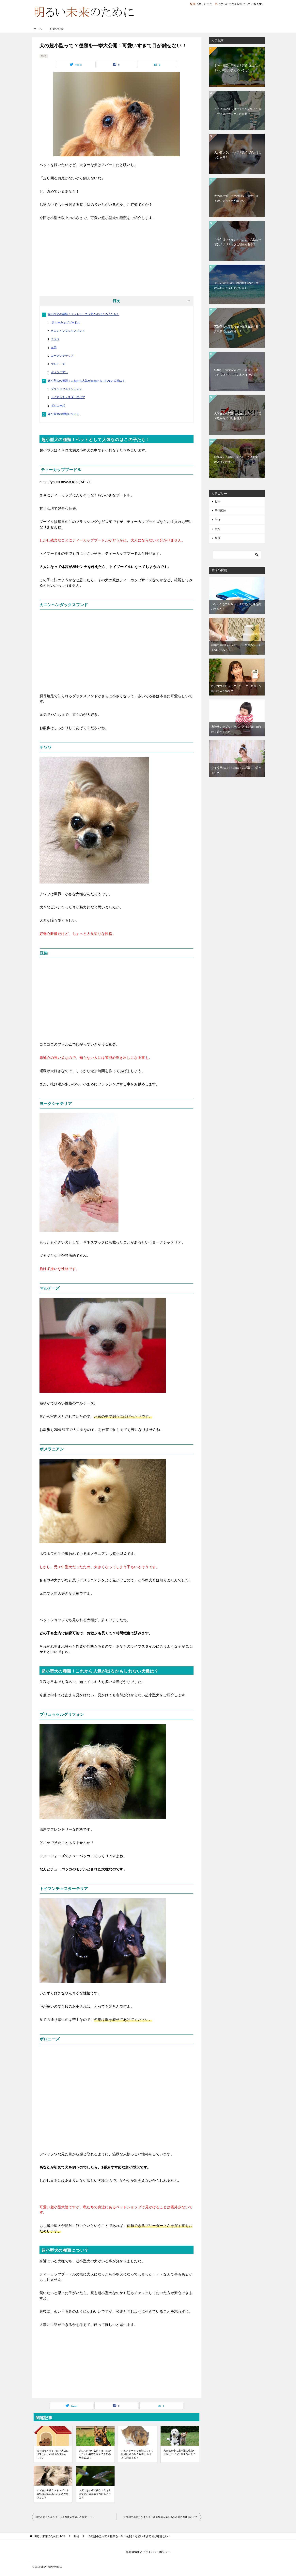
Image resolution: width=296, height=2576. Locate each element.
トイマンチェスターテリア (68, 397)
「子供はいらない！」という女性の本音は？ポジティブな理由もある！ (237, 242)
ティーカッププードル (65, 322)
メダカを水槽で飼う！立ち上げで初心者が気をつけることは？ (95, 2494)
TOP (49, 2536)
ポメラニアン (59, 372)
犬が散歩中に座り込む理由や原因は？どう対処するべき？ (179, 2452)
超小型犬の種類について (63, 413)
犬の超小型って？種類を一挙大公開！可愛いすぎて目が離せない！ (237, 198)
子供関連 (220, 510)
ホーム (38, 28)
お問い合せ (57, 28)
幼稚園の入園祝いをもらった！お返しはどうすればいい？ (237, 459)
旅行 (217, 529)
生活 (217, 538)
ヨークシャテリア (62, 355)
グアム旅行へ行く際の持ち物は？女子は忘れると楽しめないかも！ (237, 285)
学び (217, 519)
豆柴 (54, 347)
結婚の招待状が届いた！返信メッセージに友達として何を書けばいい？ (237, 372)
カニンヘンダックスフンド (68, 330)
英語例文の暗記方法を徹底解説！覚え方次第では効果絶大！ (237, 329)
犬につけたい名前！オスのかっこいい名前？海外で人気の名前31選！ (95, 2454)
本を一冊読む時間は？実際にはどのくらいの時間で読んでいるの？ (237, 68)
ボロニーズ (58, 405)
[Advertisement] (116, 256)
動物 (43, 56)
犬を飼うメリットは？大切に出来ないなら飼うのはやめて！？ (53, 2454)
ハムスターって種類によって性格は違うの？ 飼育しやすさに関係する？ (137, 2454)
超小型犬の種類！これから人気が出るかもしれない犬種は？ (86, 380)
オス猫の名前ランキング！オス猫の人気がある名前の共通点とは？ (53, 2494)
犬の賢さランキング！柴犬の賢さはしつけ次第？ (237, 155)
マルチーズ (58, 364)
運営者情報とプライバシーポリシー (148, 2551)
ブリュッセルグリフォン (66, 388)
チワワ (55, 339)
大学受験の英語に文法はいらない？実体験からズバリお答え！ (237, 416)
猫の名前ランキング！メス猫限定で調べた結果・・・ (65, 2517)
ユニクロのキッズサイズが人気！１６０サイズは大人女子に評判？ (237, 111)
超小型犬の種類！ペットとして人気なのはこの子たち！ (83, 314)
